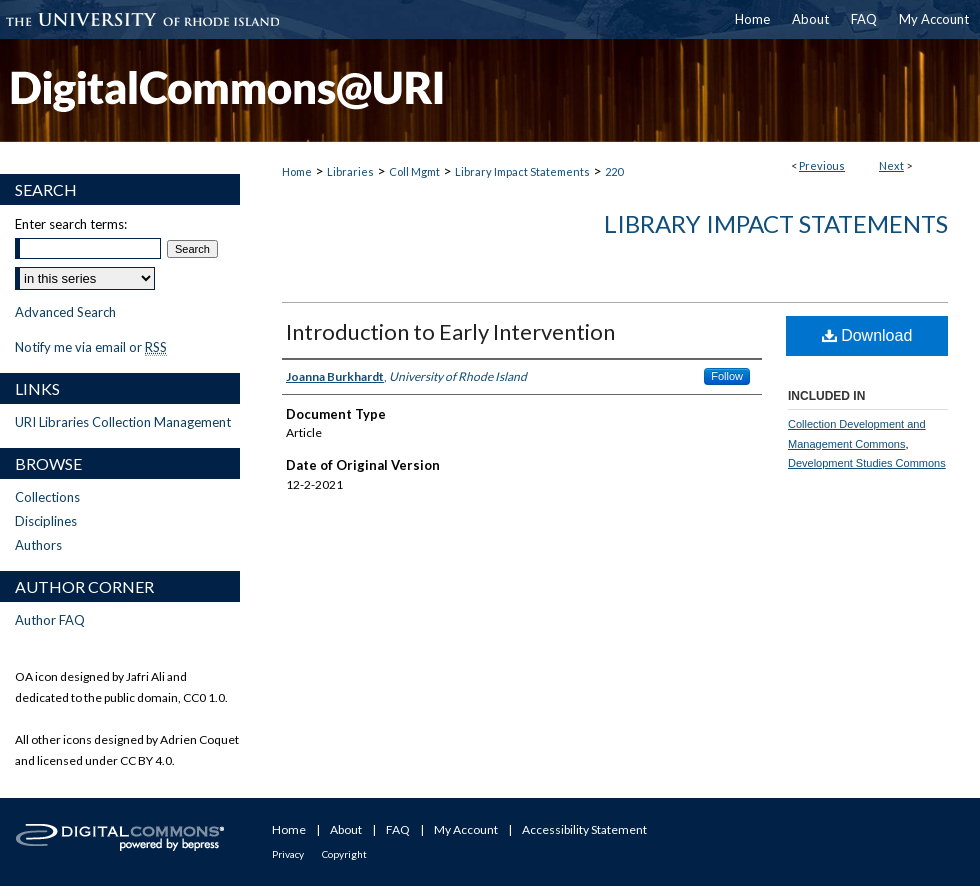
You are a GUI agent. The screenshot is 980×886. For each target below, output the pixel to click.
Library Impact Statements (522, 171)
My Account (466, 829)
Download (867, 335)
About (346, 829)
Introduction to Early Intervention (450, 331)
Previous (822, 165)
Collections (47, 497)
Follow (727, 376)
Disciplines (46, 521)
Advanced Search (65, 312)
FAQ (398, 829)
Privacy (288, 854)
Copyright (344, 854)
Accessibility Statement (584, 829)
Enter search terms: (71, 224)
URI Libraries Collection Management (123, 422)
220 (614, 171)
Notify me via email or (91, 347)
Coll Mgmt (414, 171)
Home (297, 171)
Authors (38, 545)
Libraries (350, 171)
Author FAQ (50, 620)
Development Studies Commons (867, 463)
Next (891, 165)
